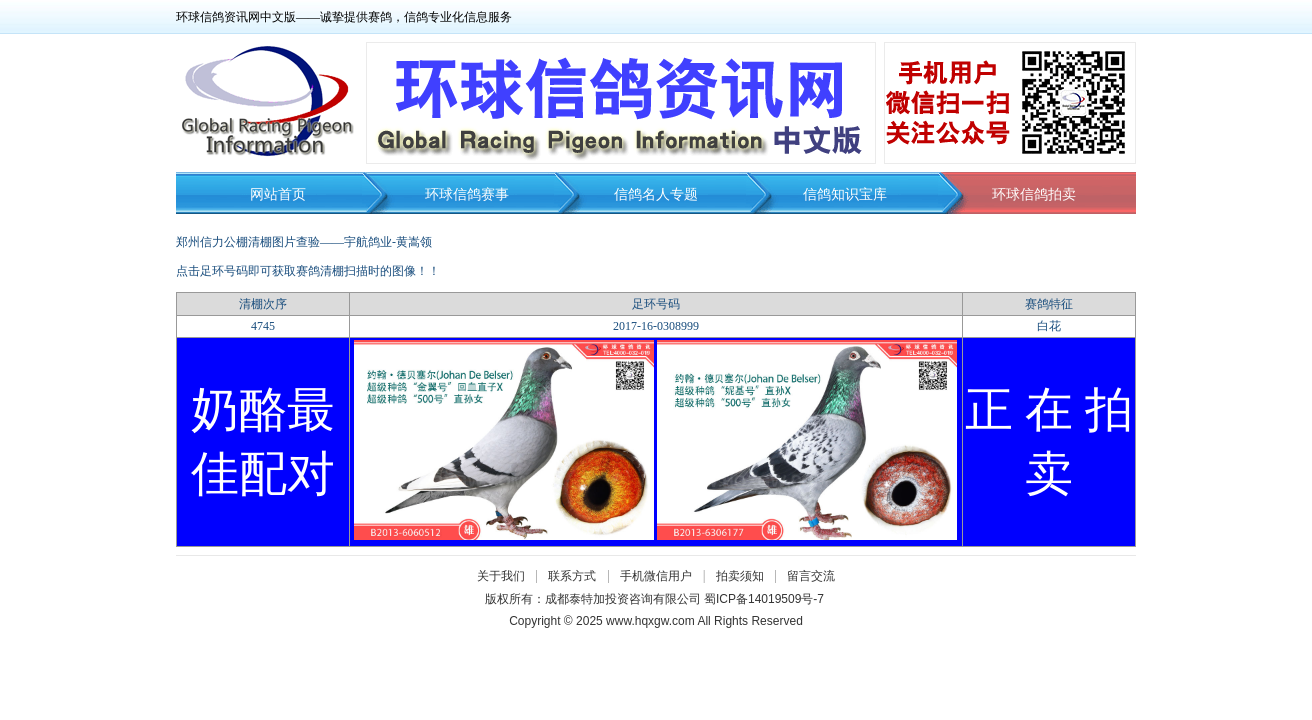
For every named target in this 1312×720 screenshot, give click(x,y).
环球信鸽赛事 (467, 194)
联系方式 (572, 576)
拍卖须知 (745, 576)
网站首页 (278, 194)
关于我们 (501, 576)
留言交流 (811, 576)
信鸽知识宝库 (845, 194)
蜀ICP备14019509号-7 (764, 599)
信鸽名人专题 (656, 194)
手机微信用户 (656, 576)
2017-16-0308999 (656, 326)
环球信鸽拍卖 (1034, 194)
